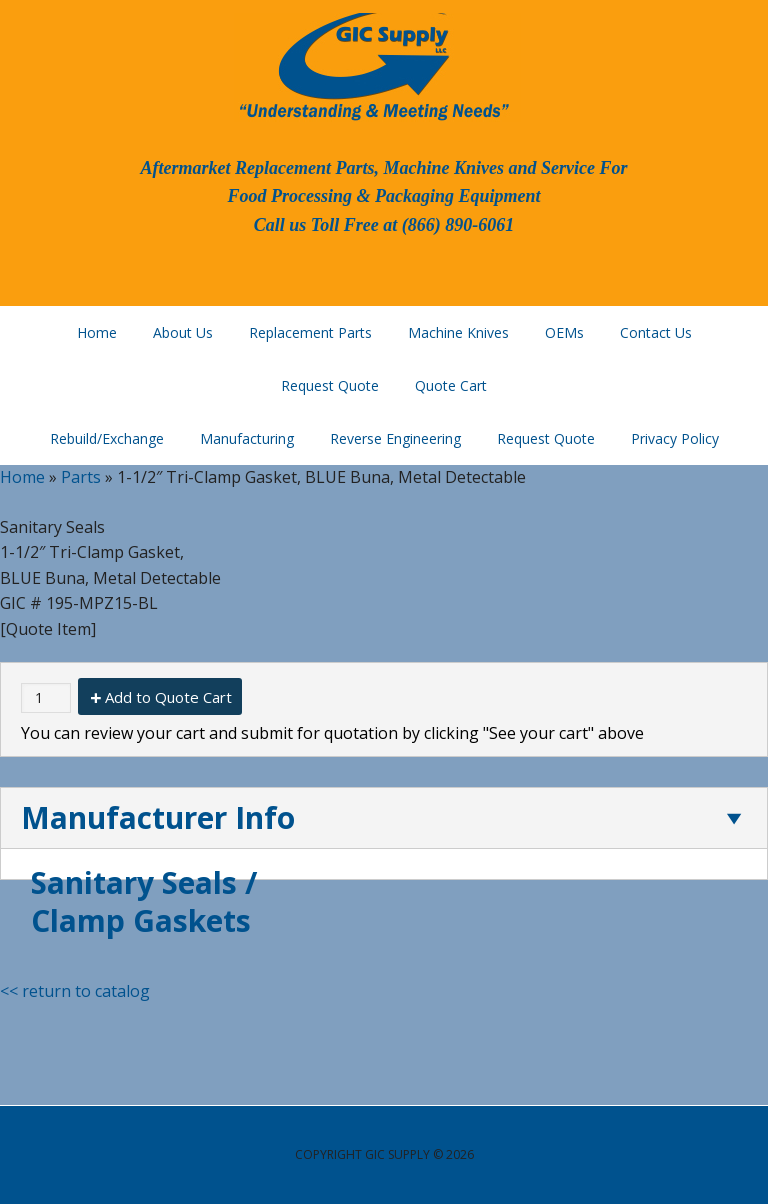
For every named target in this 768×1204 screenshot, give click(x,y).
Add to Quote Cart (168, 697)
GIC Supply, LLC (372, 65)
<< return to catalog (75, 991)
